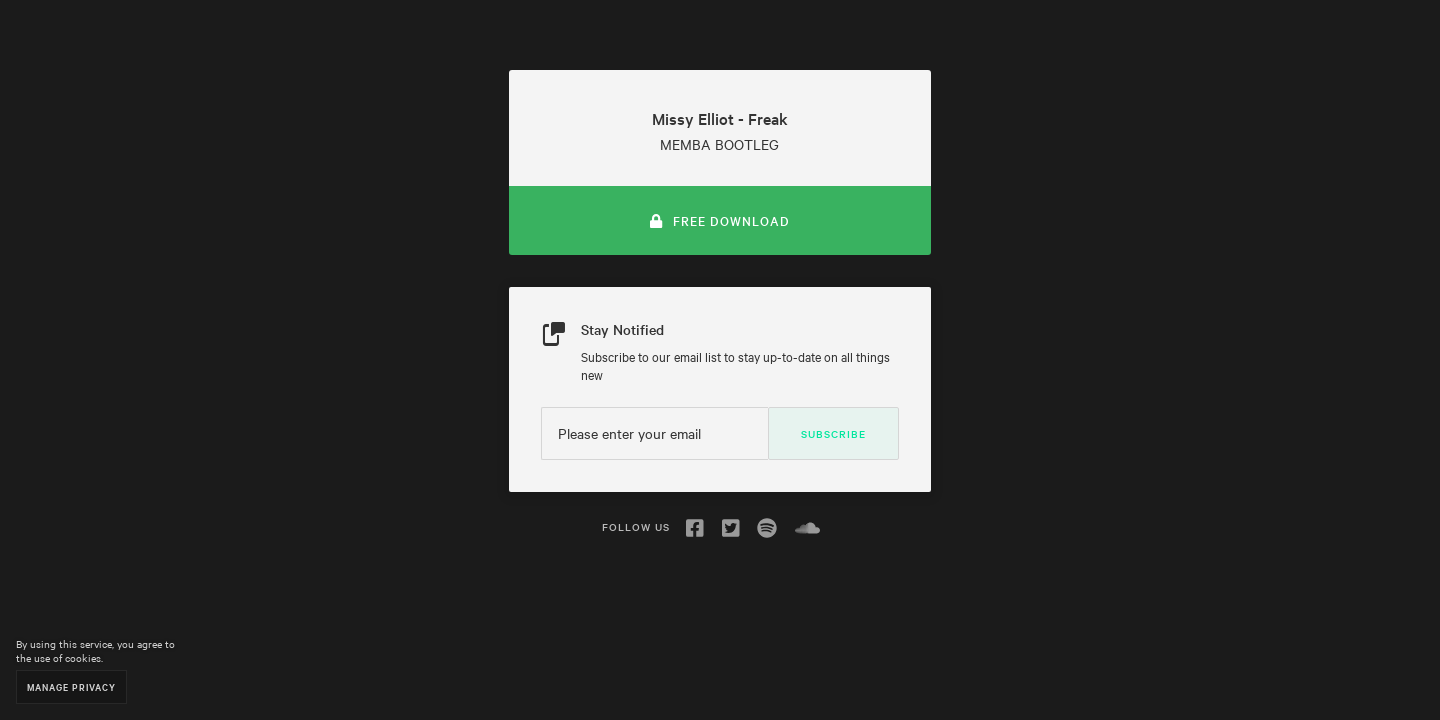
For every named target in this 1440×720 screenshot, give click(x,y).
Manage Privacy (71, 686)
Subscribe (833, 433)
